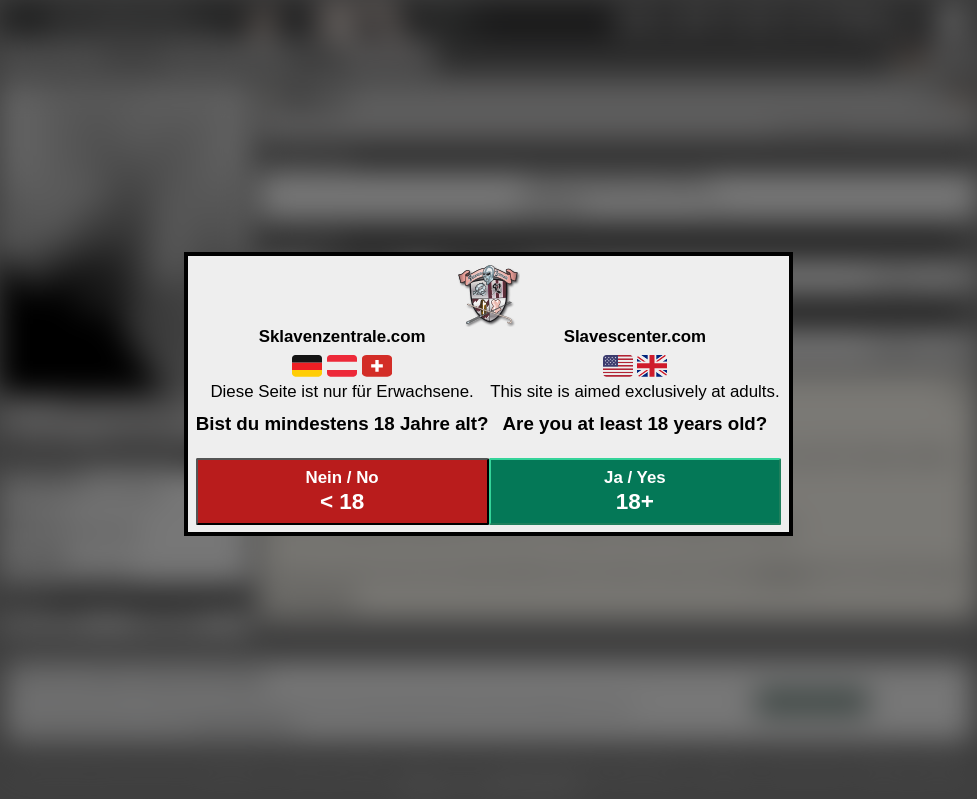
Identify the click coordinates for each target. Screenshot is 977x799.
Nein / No (342, 491)
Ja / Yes (635, 491)
